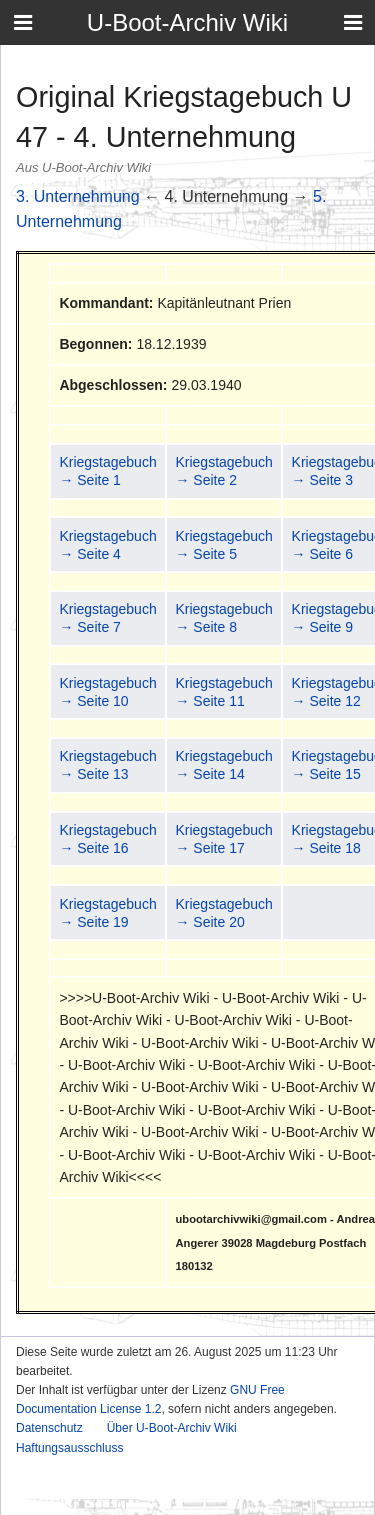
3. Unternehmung (78, 196)
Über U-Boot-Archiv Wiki (172, 1428)
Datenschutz (49, 1428)
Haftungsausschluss (69, 1448)
